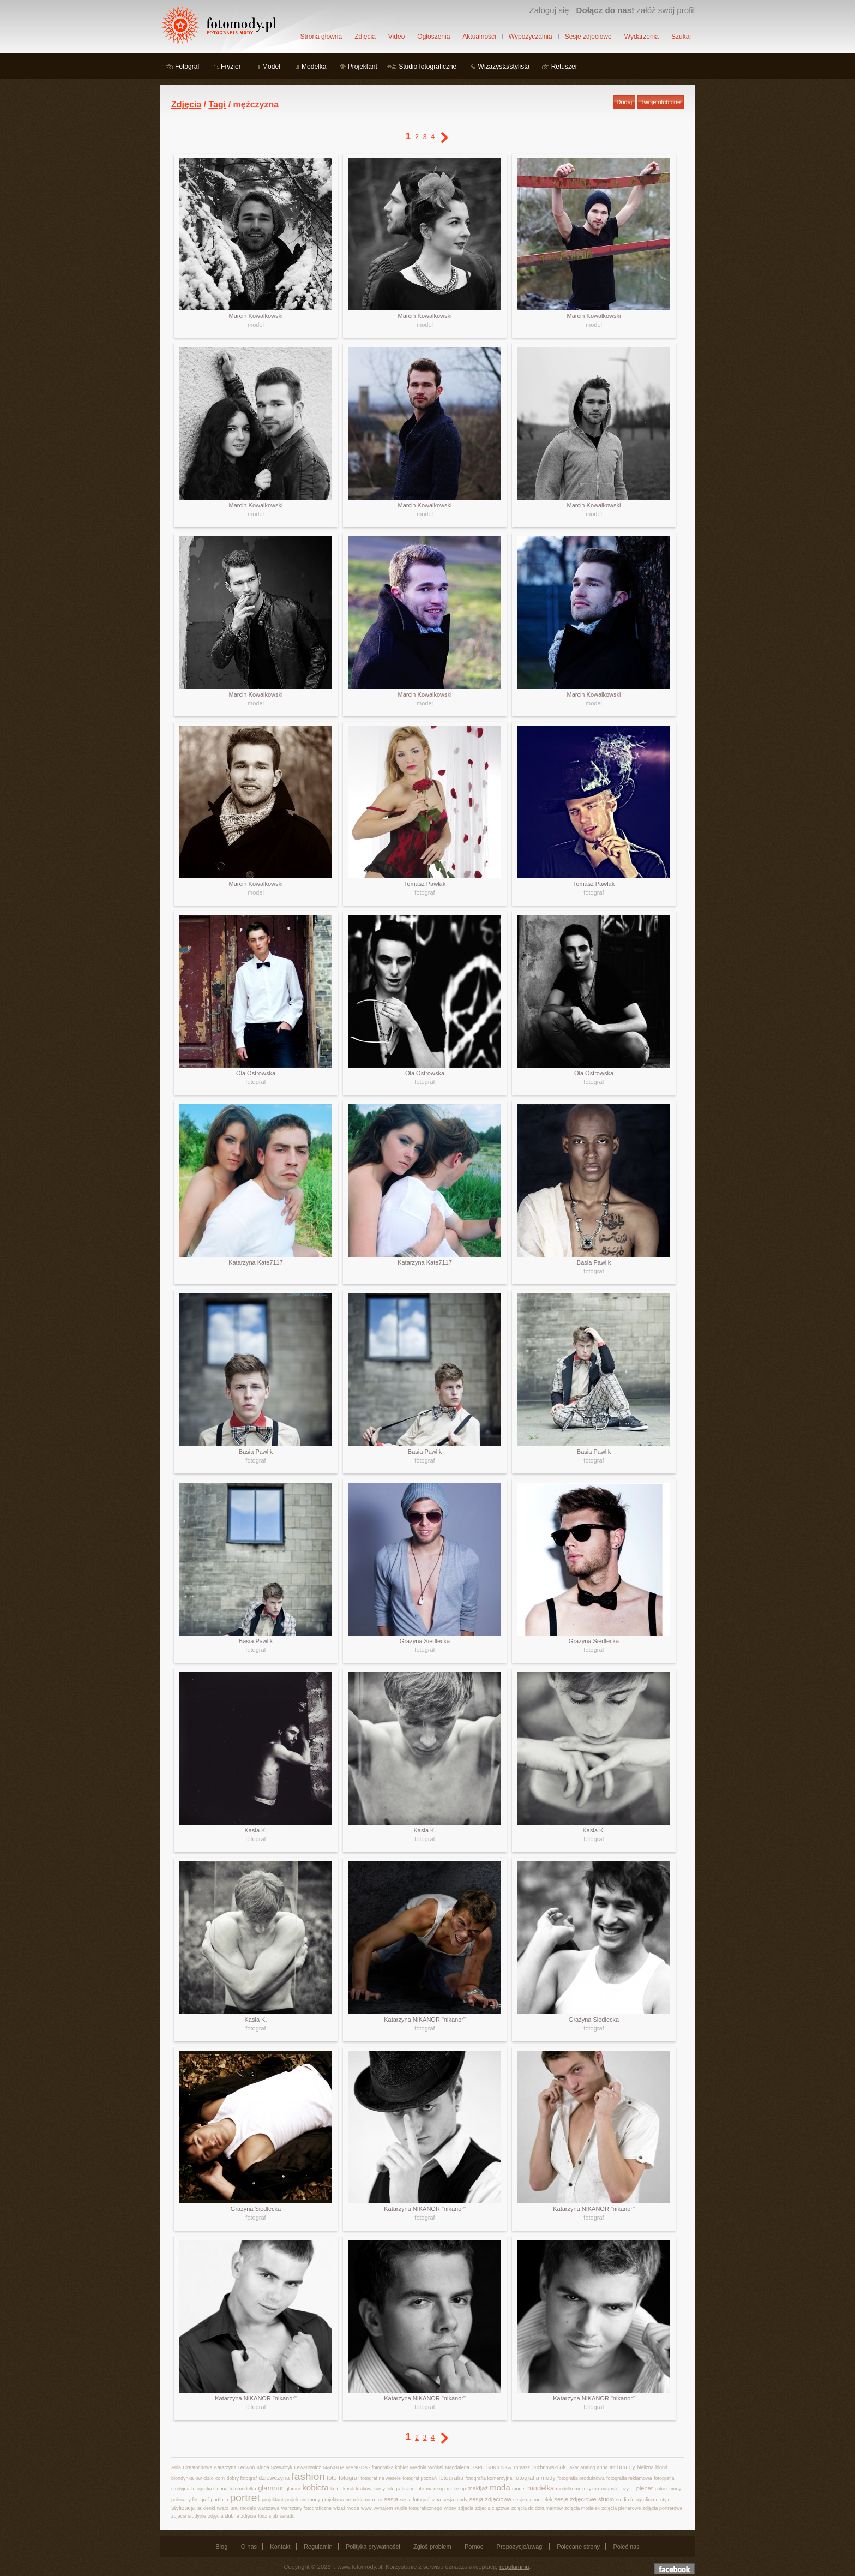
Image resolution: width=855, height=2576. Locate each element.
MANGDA (334, 2467)
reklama (361, 2499)
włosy (450, 2508)
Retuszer (564, 66)
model (256, 324)
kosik (348, 2488)
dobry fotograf (241, 2478)
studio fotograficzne (637, 2499)
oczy (624, 2488)
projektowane (336, 2499)
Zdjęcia (365, 36)
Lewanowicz (307, 2467)
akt (563, 2467)
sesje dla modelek (532, 2499)
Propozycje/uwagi (520, 2546)
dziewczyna (274, 2478)
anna (602, 2467)
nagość (609, 2488)
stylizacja (183, 2508)
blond (661, 2467)
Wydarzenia (641, 36)
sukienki (206, 2508)
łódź (262, 2516)
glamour (271, 2488)
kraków (364, 2488)
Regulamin (318, 2546)
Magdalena (457, 2467)
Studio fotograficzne (427, 66)
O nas (249, 2546)
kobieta (315, 2487)
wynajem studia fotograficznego (408, 2508)
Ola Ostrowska (255, 1073)
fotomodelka (243, 2488)
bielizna (645, 2467)
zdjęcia (465, 2508)
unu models (243, 2508)
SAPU (478, 2467)
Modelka (314, 66)
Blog (221, 2546)
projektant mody (302, 2499)
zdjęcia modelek (582, 2508)
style (665, 2499)
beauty (626, 2467)
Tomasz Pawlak (424, 883)
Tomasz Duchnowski (535, 2467)
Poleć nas (626, 2546)
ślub (273, 2516)
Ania (176, 2467)
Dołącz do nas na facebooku (674, 2568)
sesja (391, 2499)
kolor (335, 2488)
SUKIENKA (498, 2467)
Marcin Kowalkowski (255, 316)
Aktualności (479, 36)
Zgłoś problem (432, 2546)
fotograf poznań (419, 2478)
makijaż (478, 2488)
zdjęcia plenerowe (621, 2508)
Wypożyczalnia (530, 36)
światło (287, 2516)
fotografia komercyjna (489, 2478)
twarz (223, 2508)
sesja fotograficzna (420, 2499)
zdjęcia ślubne (223, 2516)
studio (606, 2499)
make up (435, 2488)
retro (377, 2499)
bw (198, 2478)
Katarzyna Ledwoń (234, 2467)
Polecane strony (578, 2546)
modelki (564, 2488)
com (220, 2478)
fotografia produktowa (581, 2478)
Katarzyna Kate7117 (255, 1262)
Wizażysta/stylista (504, 66)
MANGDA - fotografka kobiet (377, 2467)
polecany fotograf (190, 2499)
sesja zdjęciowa (490, 2499)
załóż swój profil (635, 10)
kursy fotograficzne (394, 2488)
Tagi (217, 104)
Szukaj (681, 36)
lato (421, 2488)
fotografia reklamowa (629, 2478)
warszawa (269, 2508)
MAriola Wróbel (426, 2467)
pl (632, 2488)
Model (271, 66)
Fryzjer (231, 66)
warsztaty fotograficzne (306, 2508)
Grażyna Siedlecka (425, 1641)
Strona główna (321, 36)
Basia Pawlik (594, 1262)
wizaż (339, 2508)
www (366, 2508)
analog (587, 2467)
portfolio (219, 2499)
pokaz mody (668, 2488)
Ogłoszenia (433, 36)
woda (353, 2508)
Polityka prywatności (373, 2546)
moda (500, 2487)
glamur (292, 2488)
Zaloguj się (549, 10)
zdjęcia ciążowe (492, 2508)
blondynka (182, 2478)
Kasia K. (256, 1830)
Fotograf (187, 66)
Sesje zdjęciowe (588, 36)
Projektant (362, 66)
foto (331, 2478)
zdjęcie (248, 2516)
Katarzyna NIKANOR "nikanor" (425, 2019)
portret (245, 2497)
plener (644, 2488)
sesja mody (455, 2499)
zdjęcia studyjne (188, 2516)
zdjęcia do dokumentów (537, 2508)
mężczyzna (587, 2488)
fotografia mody (535, 2478)
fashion (308, 2476)
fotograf (424, 892)
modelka (540, 2488)
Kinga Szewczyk (275, 2467)
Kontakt (280, 2546)
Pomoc (474, 2546)
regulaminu (514, 2566)
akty (574, 2467)
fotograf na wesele (381, 2478)
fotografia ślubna (209, 2488)
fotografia (450, 2478)
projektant (273, 2499)
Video (396, 36)
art (613, 2467)
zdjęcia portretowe (663, 2508)
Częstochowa (197, 2467)
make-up (456, 2488)
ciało (208, 2478)
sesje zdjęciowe (575, 2499)
